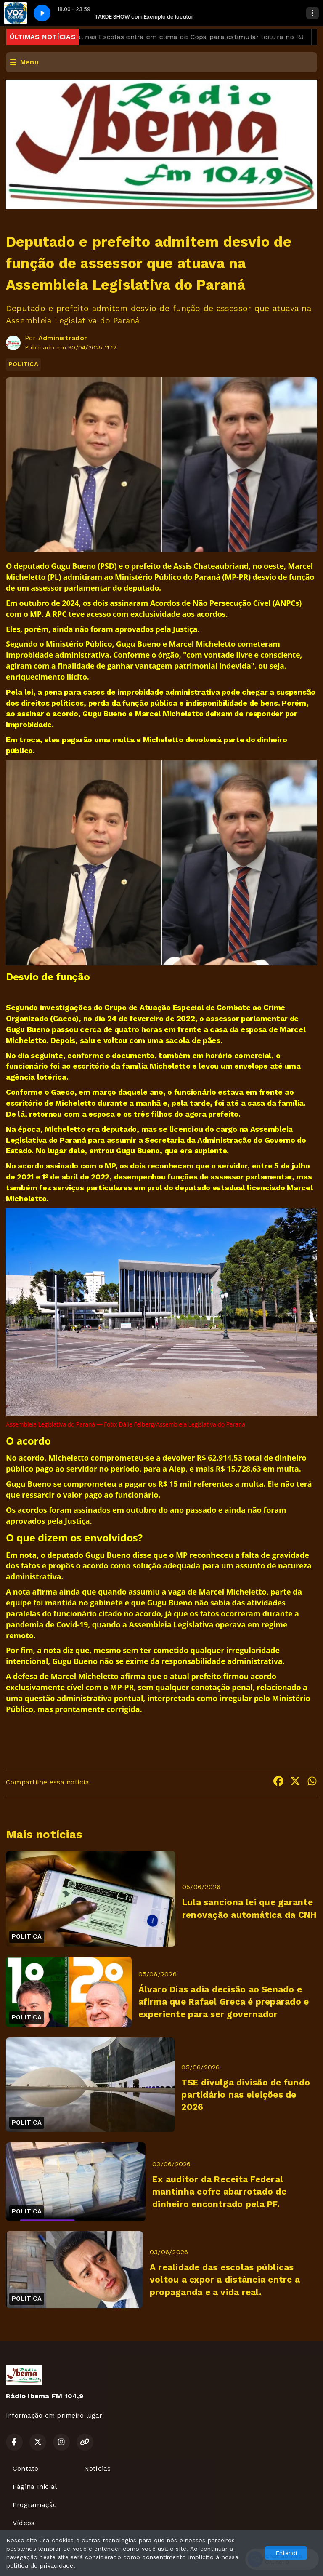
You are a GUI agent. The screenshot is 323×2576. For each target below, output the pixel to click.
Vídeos (23, 2523)
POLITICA (23, 364)
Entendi (286, 2552)
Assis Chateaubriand (211, 566)
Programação (35, 2505)
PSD (107, 566)
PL (54, 577)
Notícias (97, 2468)
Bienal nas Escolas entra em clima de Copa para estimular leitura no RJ (193, 37)
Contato (26, 2468)
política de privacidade (40, 2565)
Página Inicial (35, 2487)
